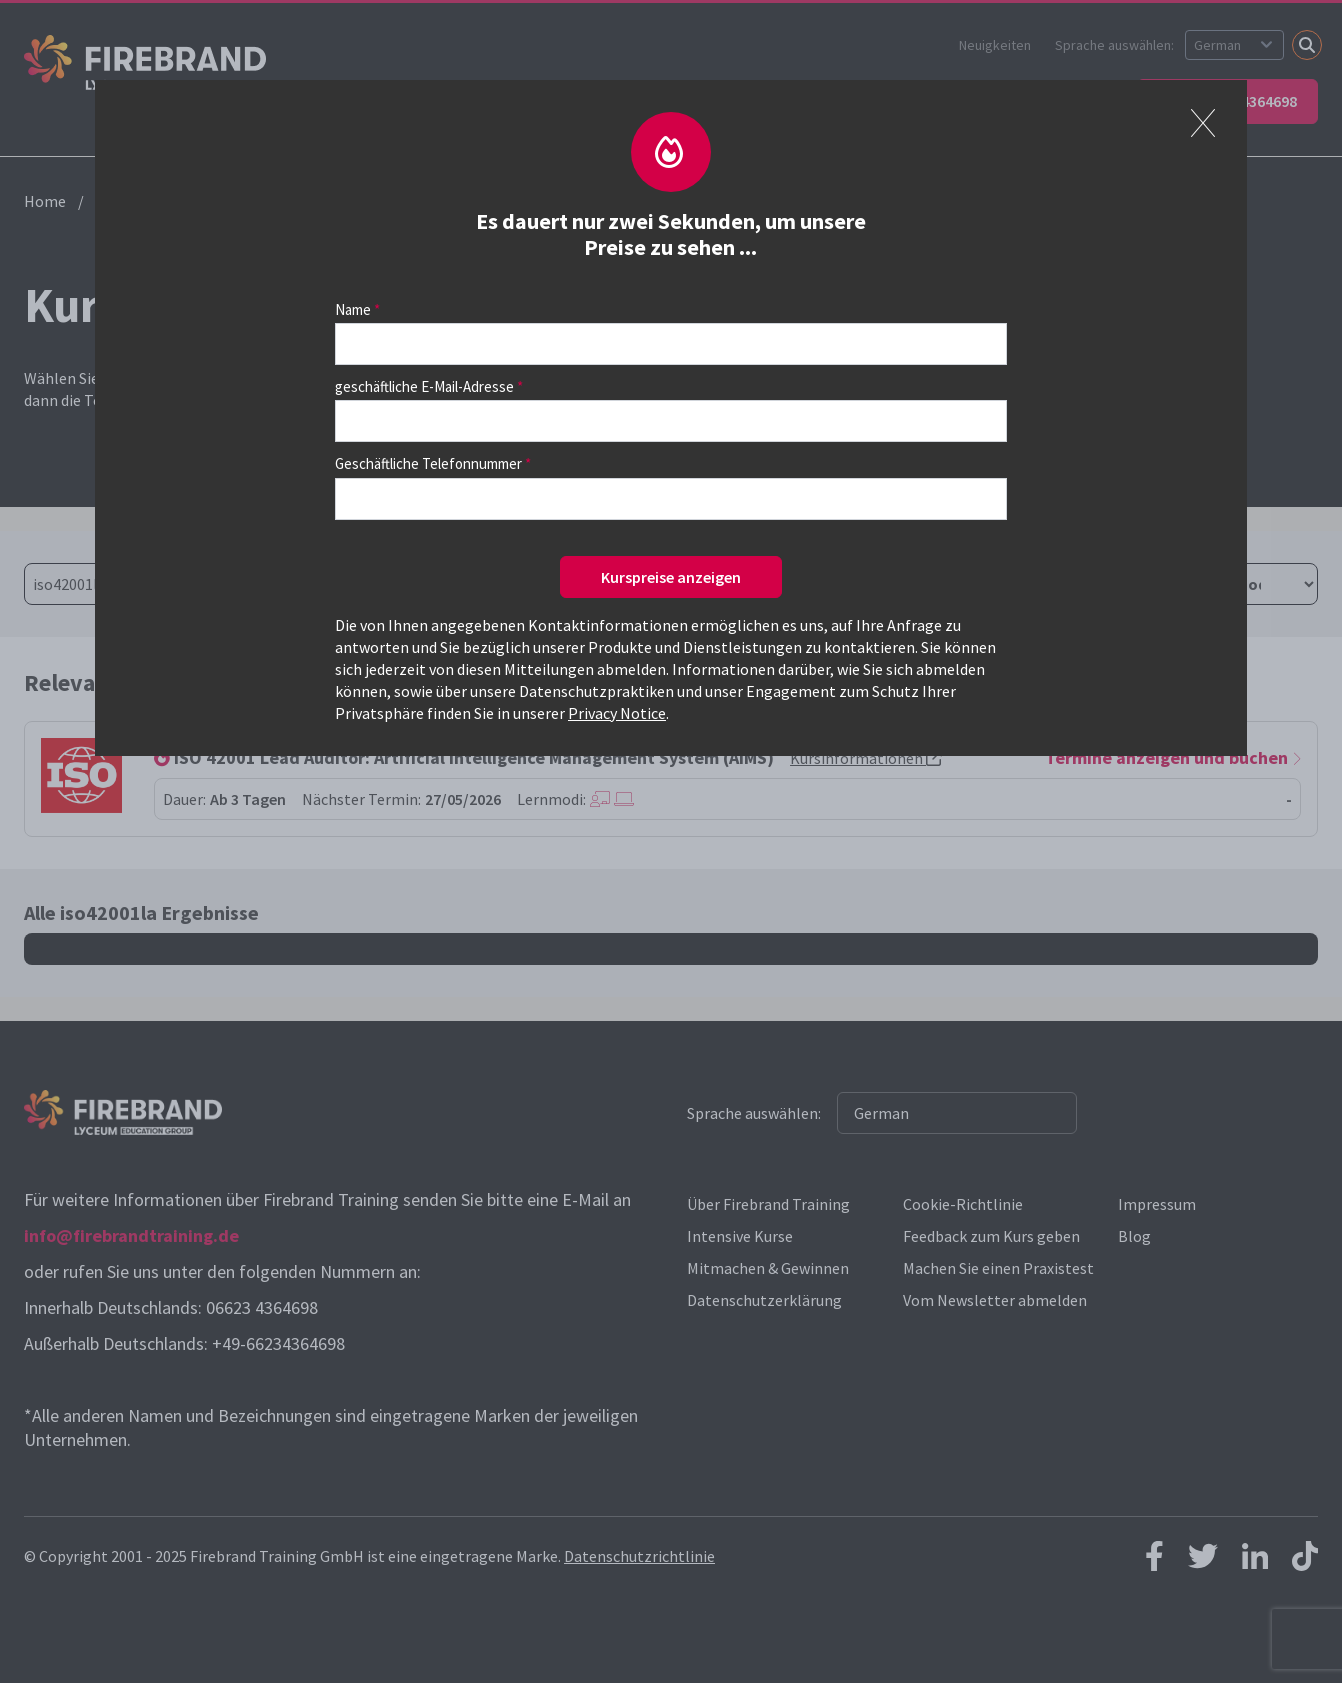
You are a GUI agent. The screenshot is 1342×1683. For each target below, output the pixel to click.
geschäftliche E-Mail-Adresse (424, 386)
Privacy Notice (617, 713)
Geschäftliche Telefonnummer (428, 463)
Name (353, 309)
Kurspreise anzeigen (671, 577)
